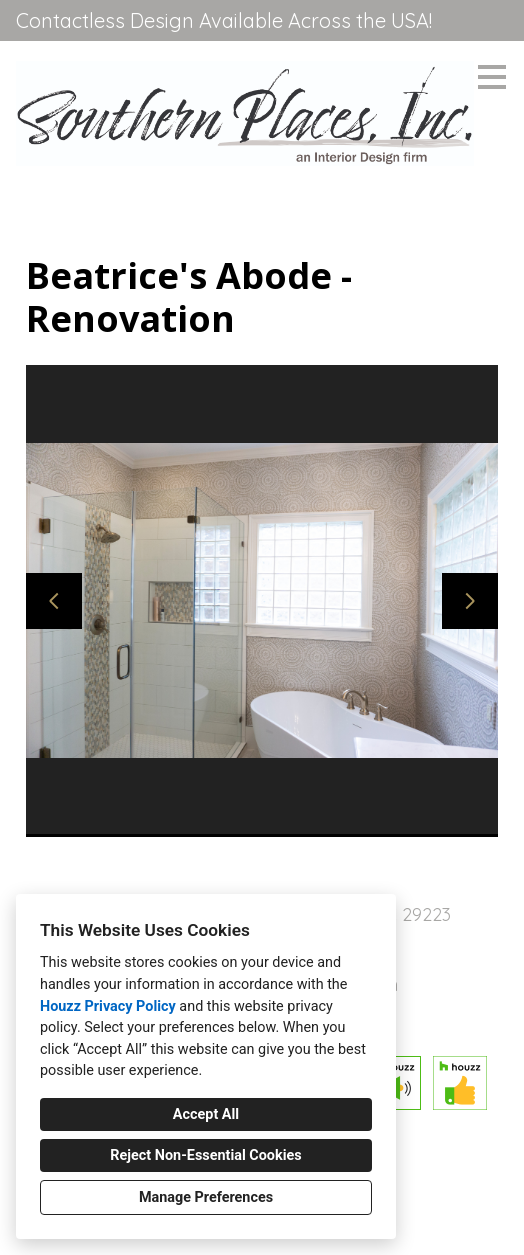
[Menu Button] (492, 77)
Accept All (206, 1114)
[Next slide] (470, 601)
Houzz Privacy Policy (108, 1006)
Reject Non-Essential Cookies (205, 1155)
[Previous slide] (54, 601)
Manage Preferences (206, 1197)
